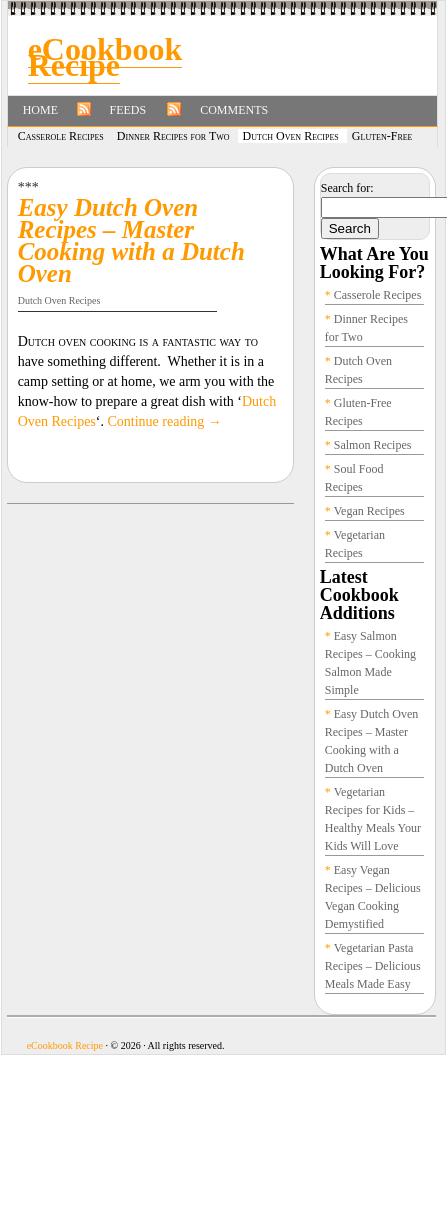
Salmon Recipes (373, 445)
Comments (234, 110)
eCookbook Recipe (105, 57)
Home (40, 110)
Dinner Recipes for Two (173, 136)
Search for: (347, 188)
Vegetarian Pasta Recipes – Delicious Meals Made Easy (373, 966)
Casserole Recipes (61, 136)
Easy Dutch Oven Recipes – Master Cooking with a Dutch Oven (131, 240)
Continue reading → (164, 421)
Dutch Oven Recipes (291, 136)
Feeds (128, 110)
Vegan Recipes (369, 511)
